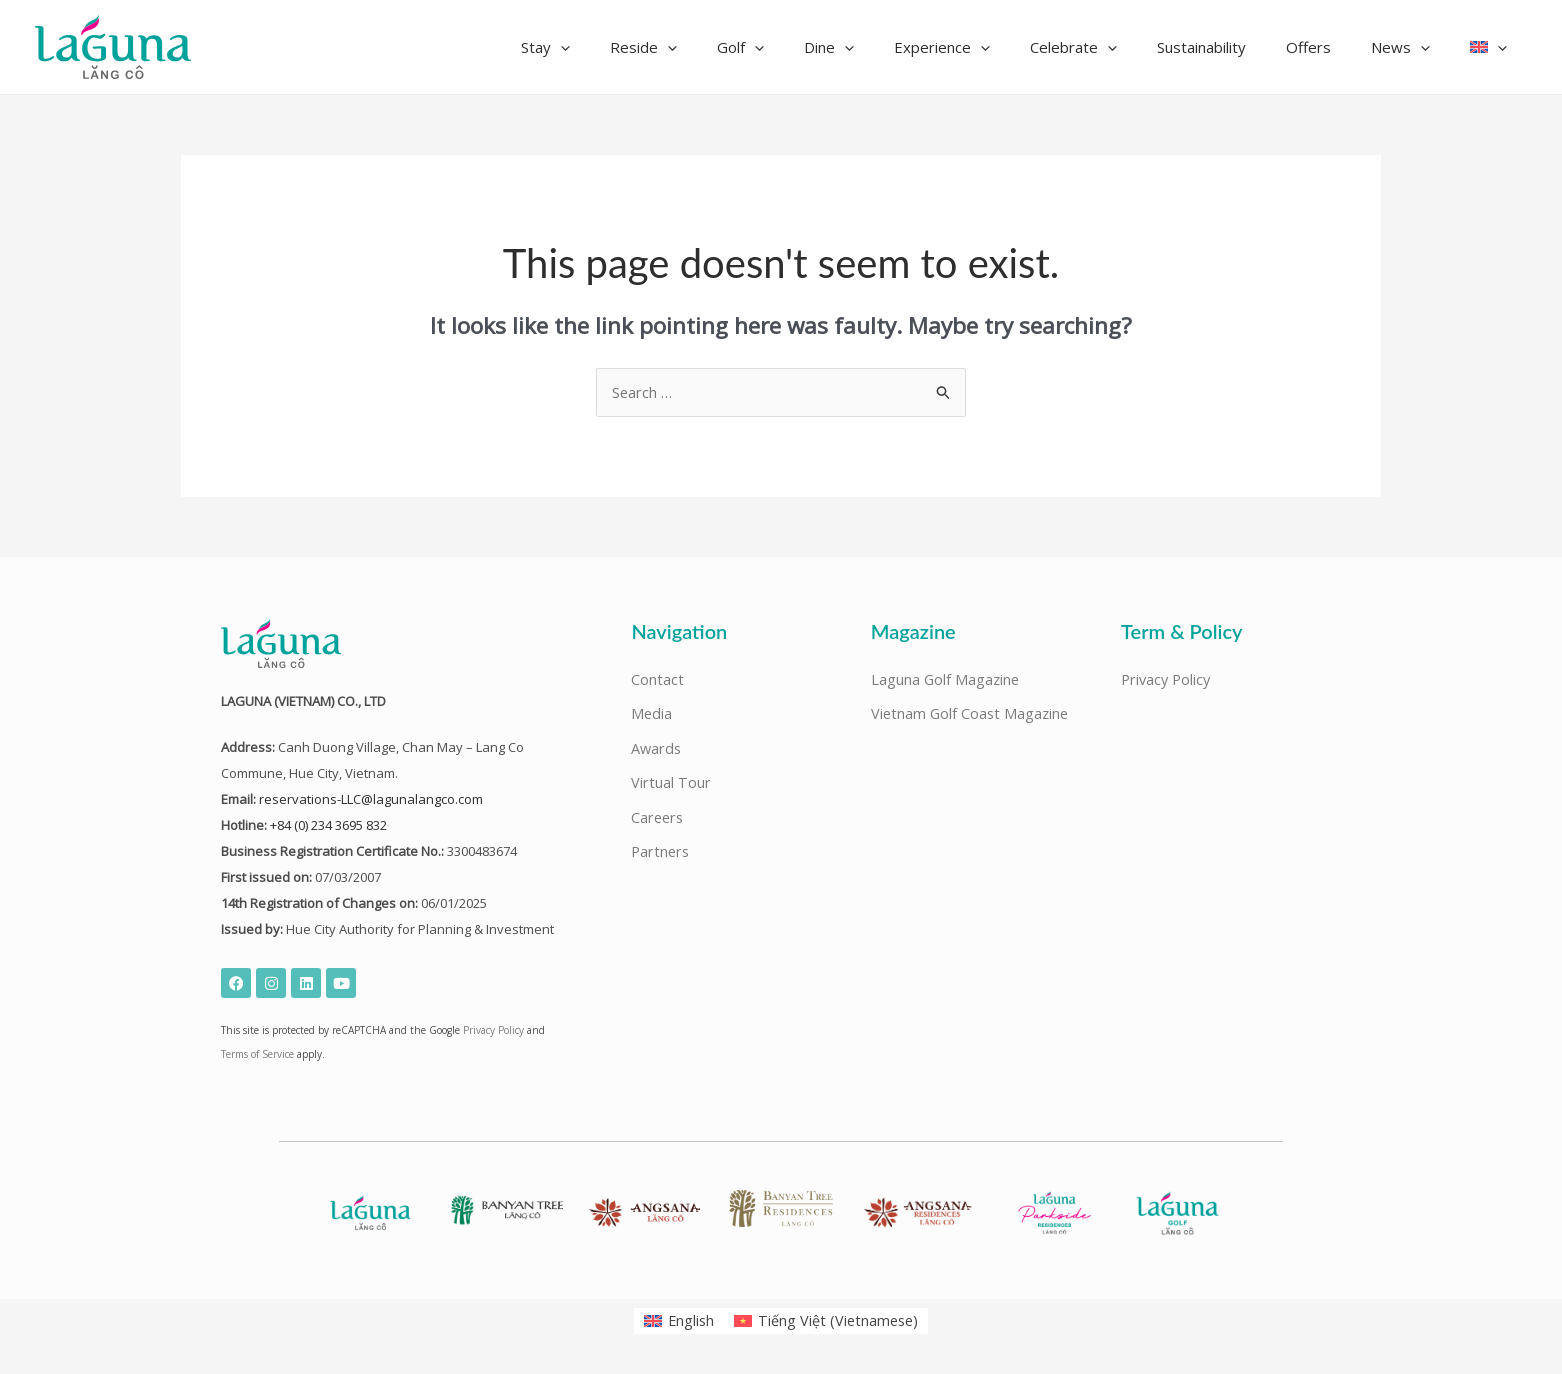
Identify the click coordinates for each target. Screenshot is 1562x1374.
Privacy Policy (493, 1031)
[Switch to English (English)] (677, 1320)
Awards (657, 751)
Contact (657, 681)
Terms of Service (257, 1055)
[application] (655, 47)
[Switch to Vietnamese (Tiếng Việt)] (827, 1320)
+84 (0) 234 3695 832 (328, 826)
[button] (640, 47)
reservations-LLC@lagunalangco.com (371, 800)
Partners (661, 856)
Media (652, 716)
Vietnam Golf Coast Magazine (972, 716)
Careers (658, 821)
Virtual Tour (671, 786)
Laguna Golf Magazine (946, 681)
